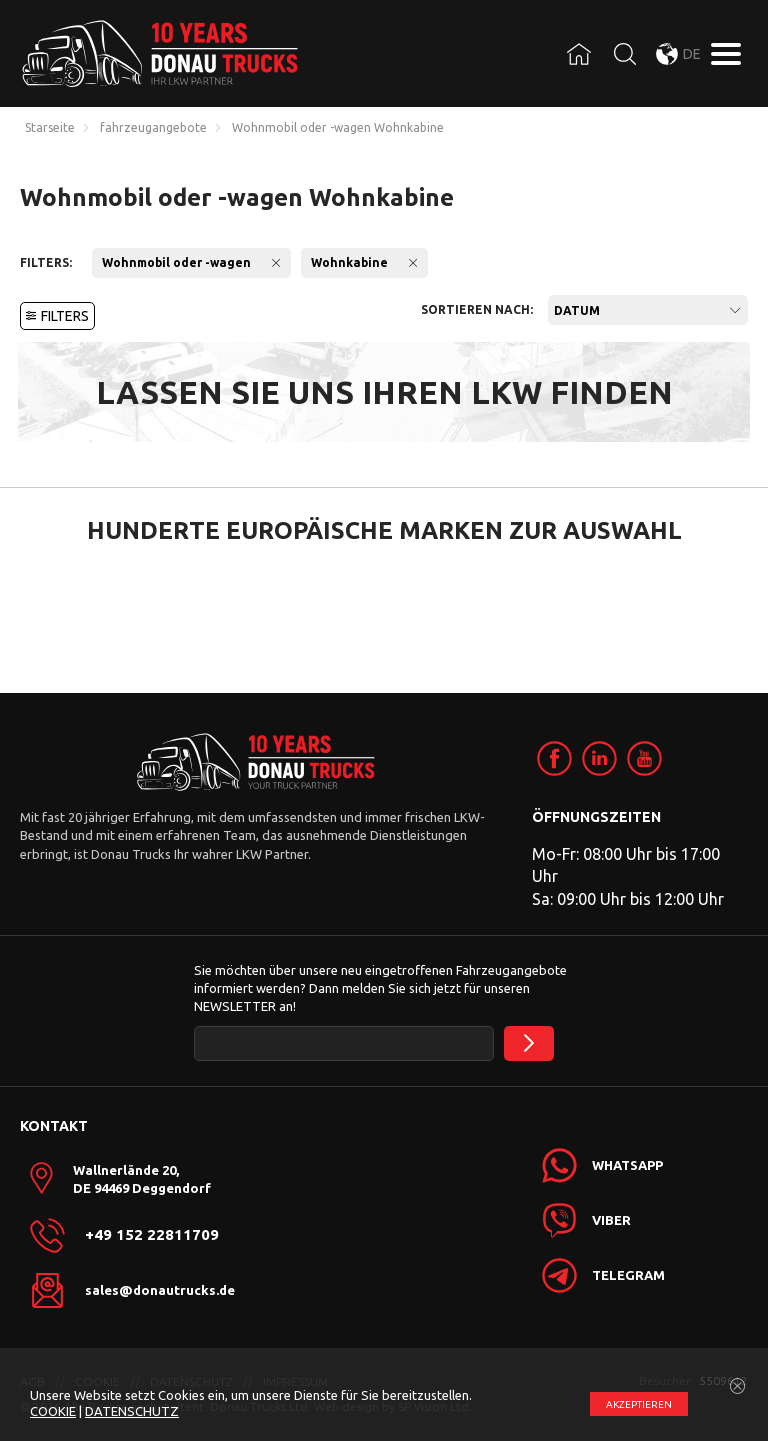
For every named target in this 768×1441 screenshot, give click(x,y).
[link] (554, 758)
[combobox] (648, 310)
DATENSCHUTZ (132, 1411)
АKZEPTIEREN (639, 1404)
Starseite (50, 128)
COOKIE (53, 1411)
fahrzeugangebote (153, 128)
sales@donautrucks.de (160, 1290)
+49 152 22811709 (152, 1235)
